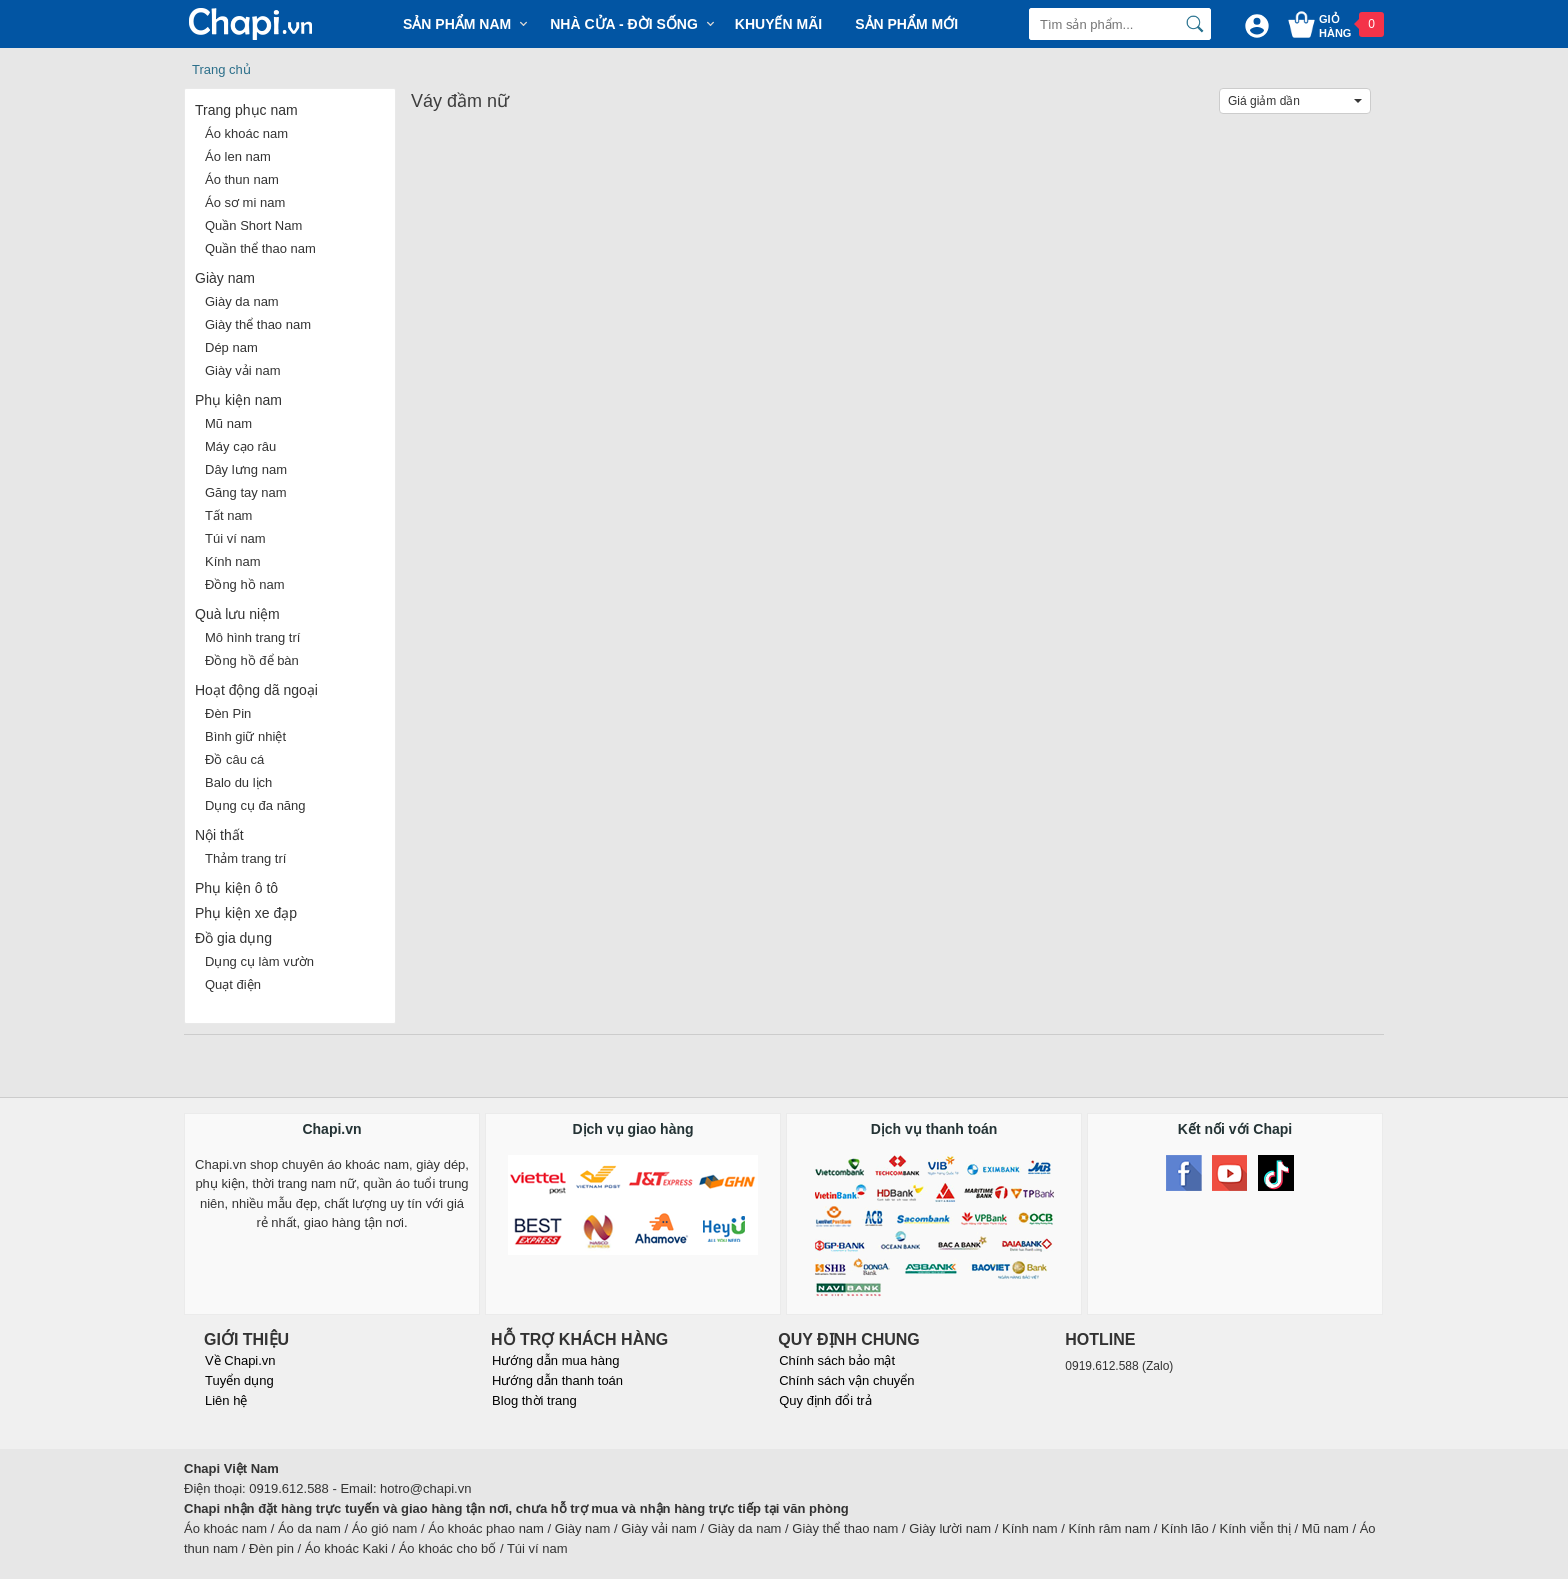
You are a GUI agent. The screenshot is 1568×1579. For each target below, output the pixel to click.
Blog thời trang (534, 1400)
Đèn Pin (228, 713)
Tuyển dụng (239, 1380)
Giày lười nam (950, 1528)
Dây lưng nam (246, 469)
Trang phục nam (246, 110)
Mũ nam (228, 423)
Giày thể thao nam (258, 324)
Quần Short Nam (253, 225)
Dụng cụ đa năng (255, 805)
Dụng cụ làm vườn (259, 961)
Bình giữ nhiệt (245, 736)
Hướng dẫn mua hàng (555, 1360)
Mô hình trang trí (252, 637)
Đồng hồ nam (245, 584)
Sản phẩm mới (906, 24)
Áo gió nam (385, 1528)
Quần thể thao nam (260, 248)
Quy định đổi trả (825, 1400)
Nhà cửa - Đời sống (624, 24)
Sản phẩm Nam (457, 24)
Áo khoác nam (246, 133)
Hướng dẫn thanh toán (557, 1380)
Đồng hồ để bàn (252, 660)
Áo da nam (309, 1528)
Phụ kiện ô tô (236, 888)
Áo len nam (238, 156)
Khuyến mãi (778, 24)
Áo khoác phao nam (486, 1528)
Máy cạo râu (240, 446)
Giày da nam (242, 301)
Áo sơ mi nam (245, 202)
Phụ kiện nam (238, 400)
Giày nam (225, 278)
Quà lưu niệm (237, 614)
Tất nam (228, 515)
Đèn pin (271, 1548)
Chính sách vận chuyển (846, 1380)
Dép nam (231, 347)
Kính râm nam (1110, 1528)
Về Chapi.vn (240, 1360)
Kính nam (233, 561)
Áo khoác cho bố (448, 1548)
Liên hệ (226, 1400)
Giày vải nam (243, 370)
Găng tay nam (246, 492)
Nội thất (219, 835)
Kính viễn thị (1255, 1528)
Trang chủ (221, 69)
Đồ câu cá (234, 759)
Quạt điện (233, 984)
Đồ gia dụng (233, 938)
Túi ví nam (235, 538)
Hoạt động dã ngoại (256, 690)
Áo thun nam (242, 179)
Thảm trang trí (245, 858)
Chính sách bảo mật (837, 1360)
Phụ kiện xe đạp (246, 913)
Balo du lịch (238, 782)
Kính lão (1185, 1528)
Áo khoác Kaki (346, 1548)
